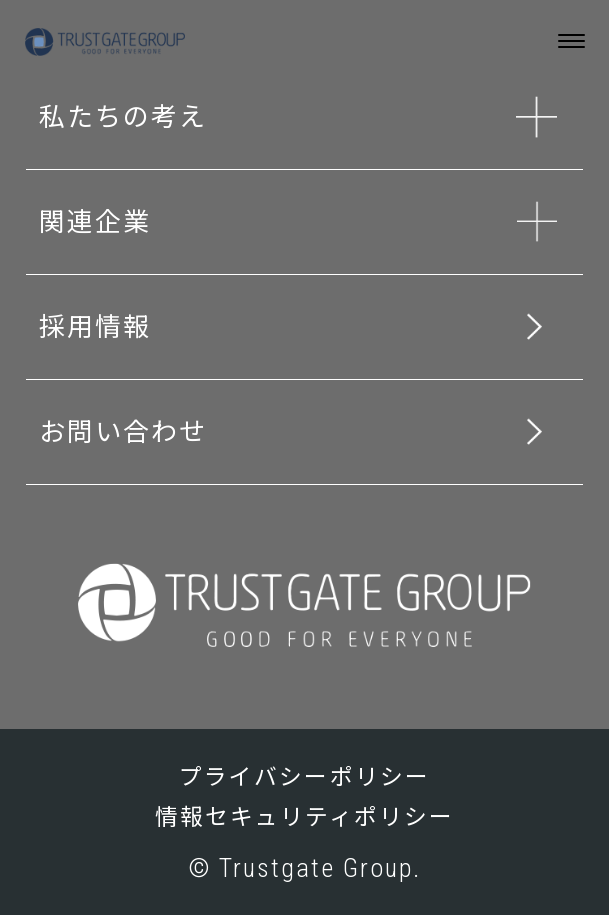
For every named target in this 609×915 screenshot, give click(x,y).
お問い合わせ (123, 432)
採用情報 (95, 327)
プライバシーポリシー (304, 777)
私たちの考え (123, 117)
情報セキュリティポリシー (305, 817)
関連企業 (95, 222)
